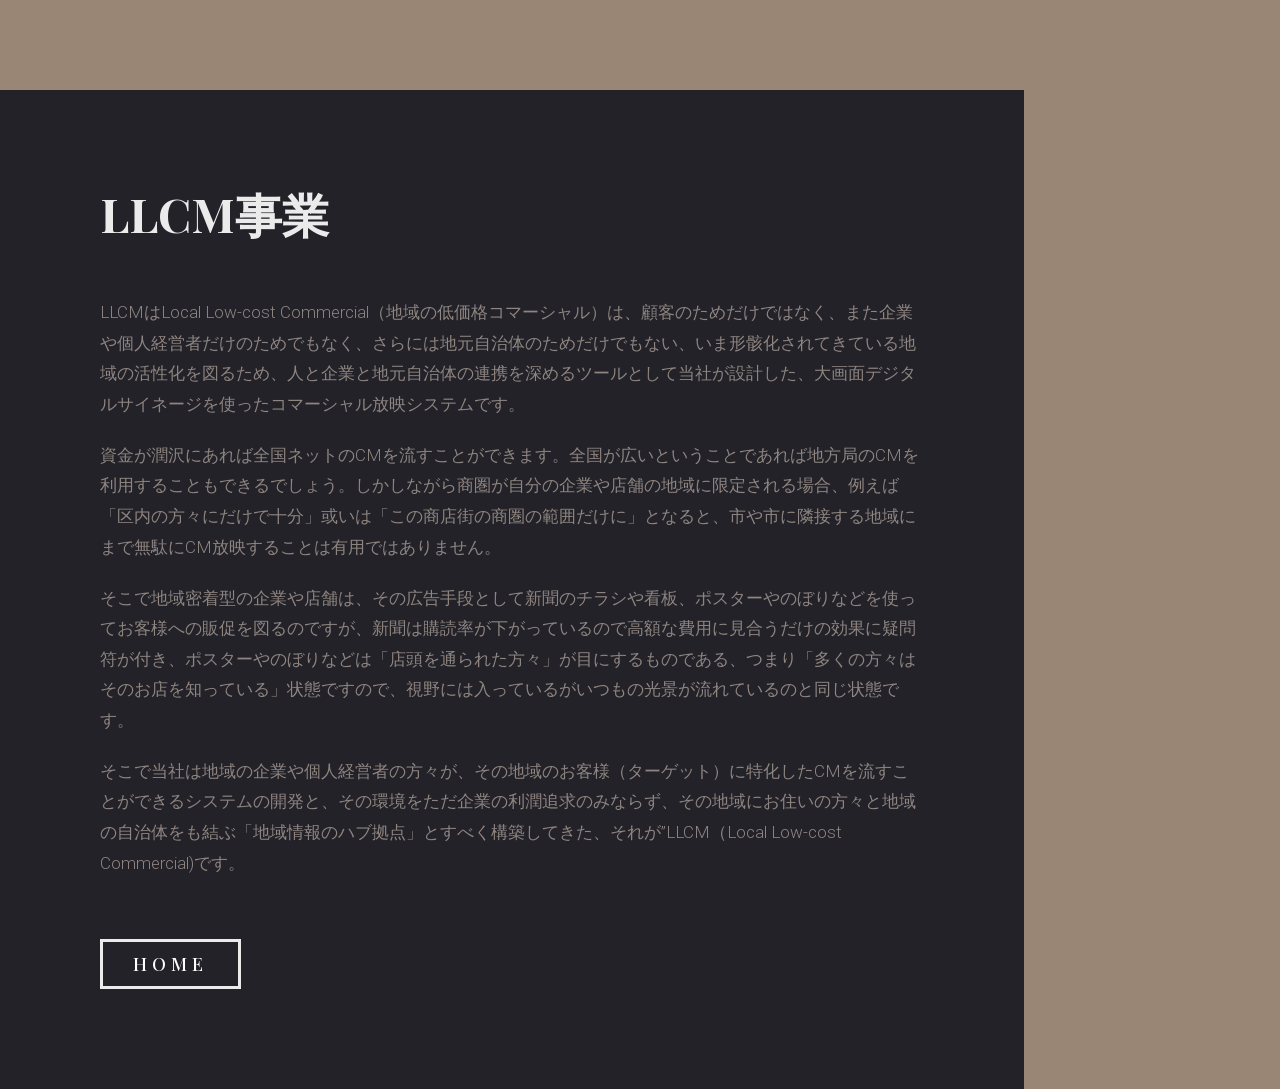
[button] (170, 964)
